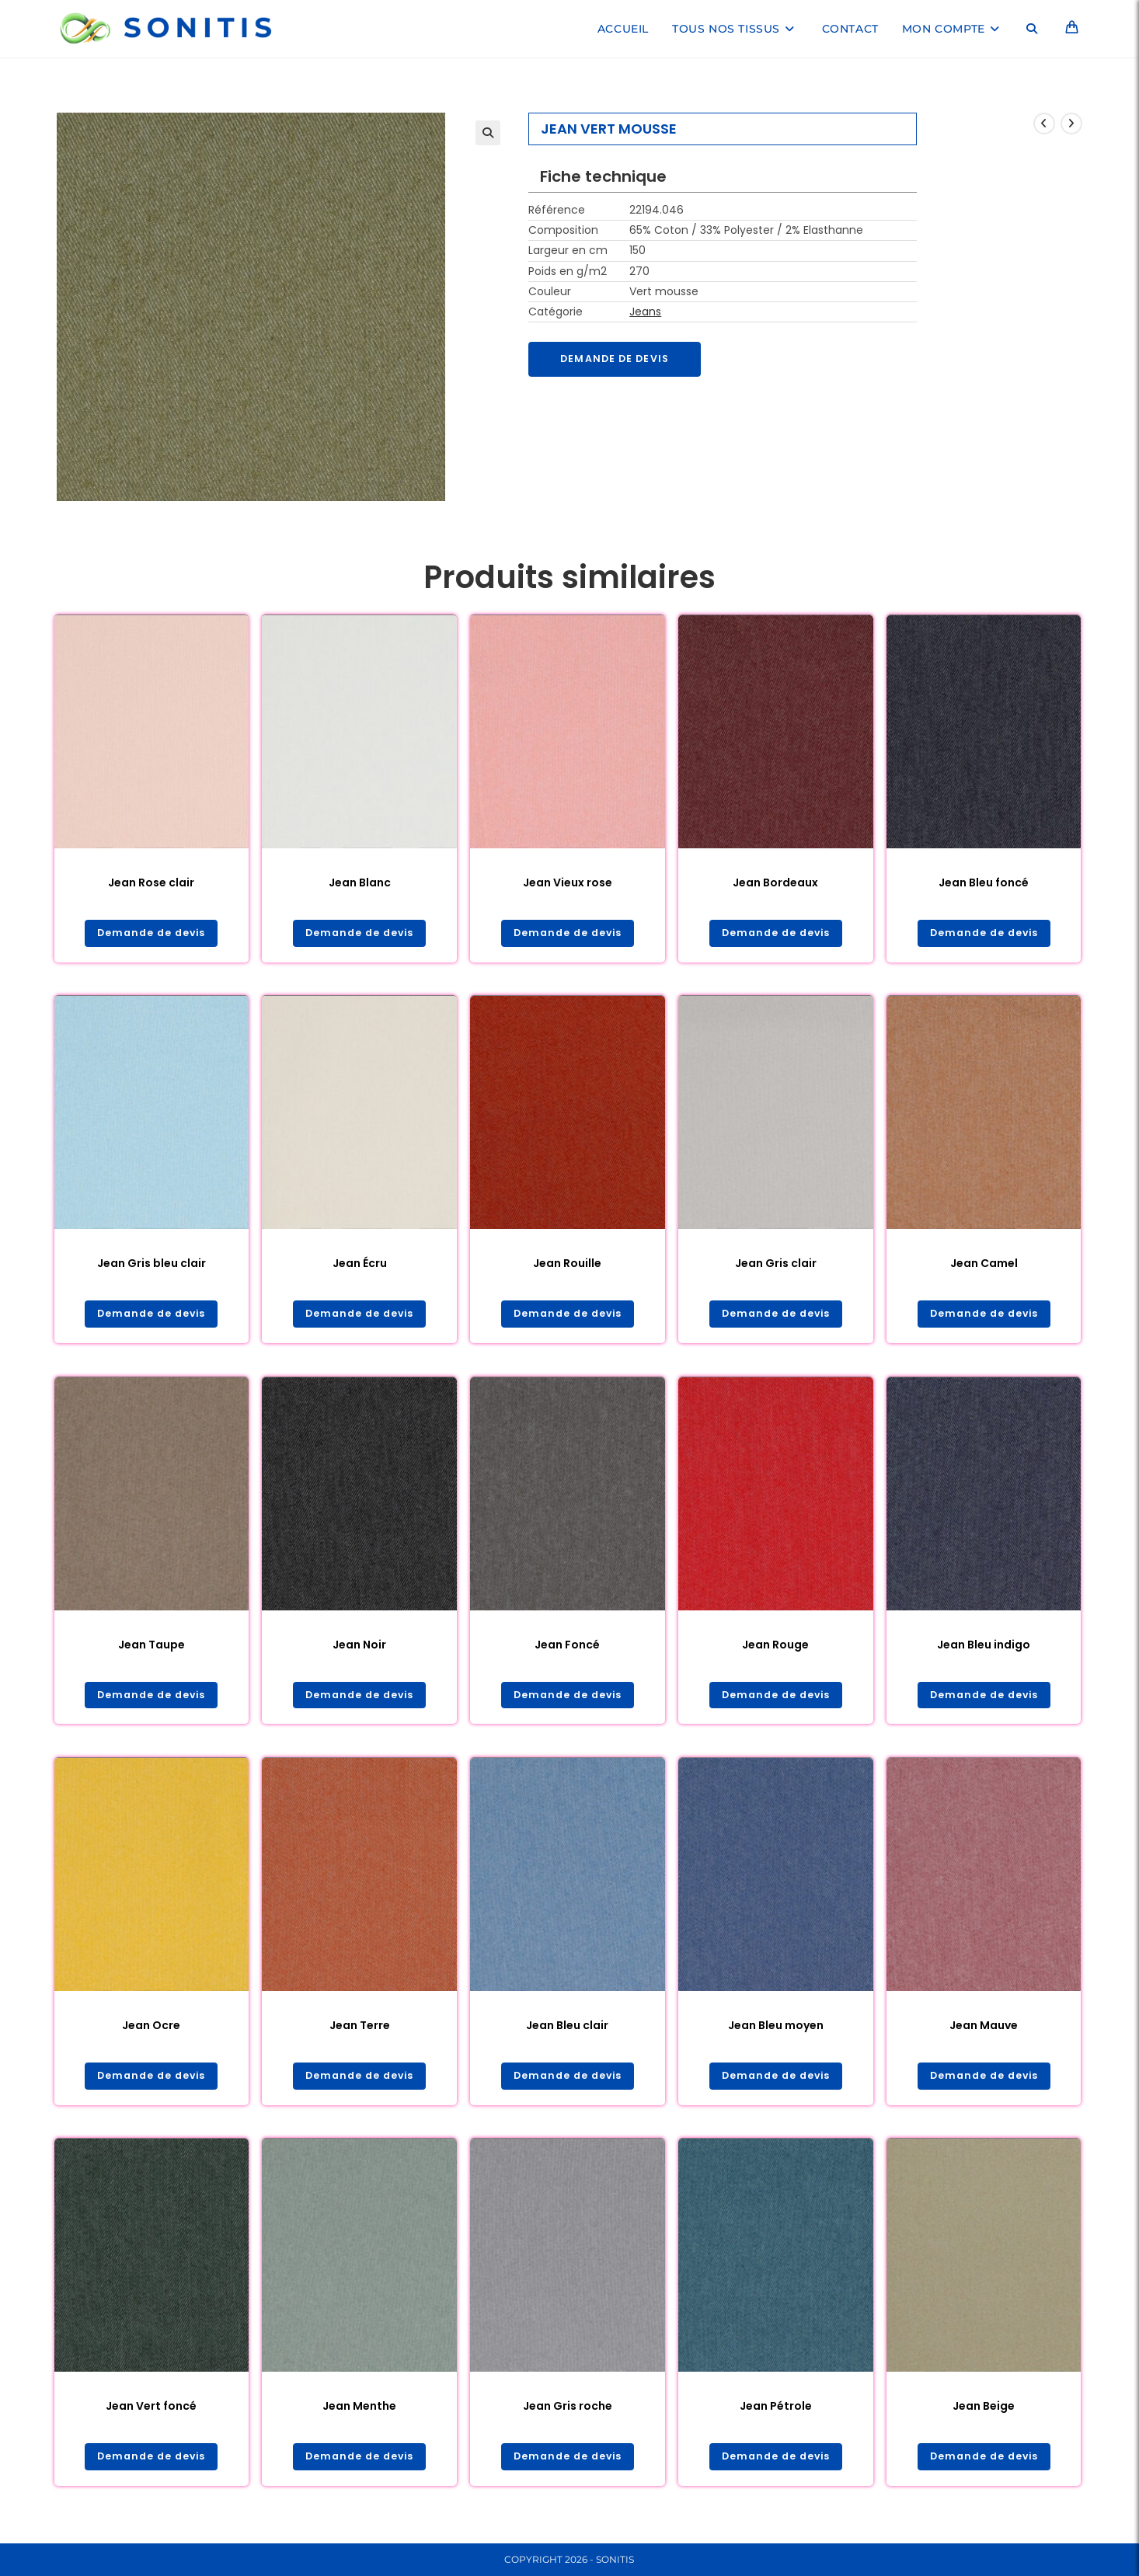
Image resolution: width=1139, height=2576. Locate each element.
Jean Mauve (983, 2030)
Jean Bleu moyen (776, 2030)
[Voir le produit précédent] (1044, 123)
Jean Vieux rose (567, 882)
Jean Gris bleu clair (151, 1265)
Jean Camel (984, 1265)
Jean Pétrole (776, 2413)
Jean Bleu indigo (983, 1647)
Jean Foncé (567, 1647)
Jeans (645, 311)
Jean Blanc (360, 882)
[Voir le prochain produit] (1071, 123)
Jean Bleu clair (567, 2030)
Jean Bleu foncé (984, 882)
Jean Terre (359, 2030)
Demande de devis (620, 359)
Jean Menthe (359, 2413)
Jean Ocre (151, 2030)
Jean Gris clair (776, 1265)
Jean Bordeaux (775, 882)
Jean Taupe (151, 1647)
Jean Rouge (775, 1647)
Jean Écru (360, 1265)
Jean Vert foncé (151, 2413)
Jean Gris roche (567, 2413)
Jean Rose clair (151, 882)
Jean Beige (984, 2413)
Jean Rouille (567, 1265)
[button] (487, 132)
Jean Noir (359, 1647)
